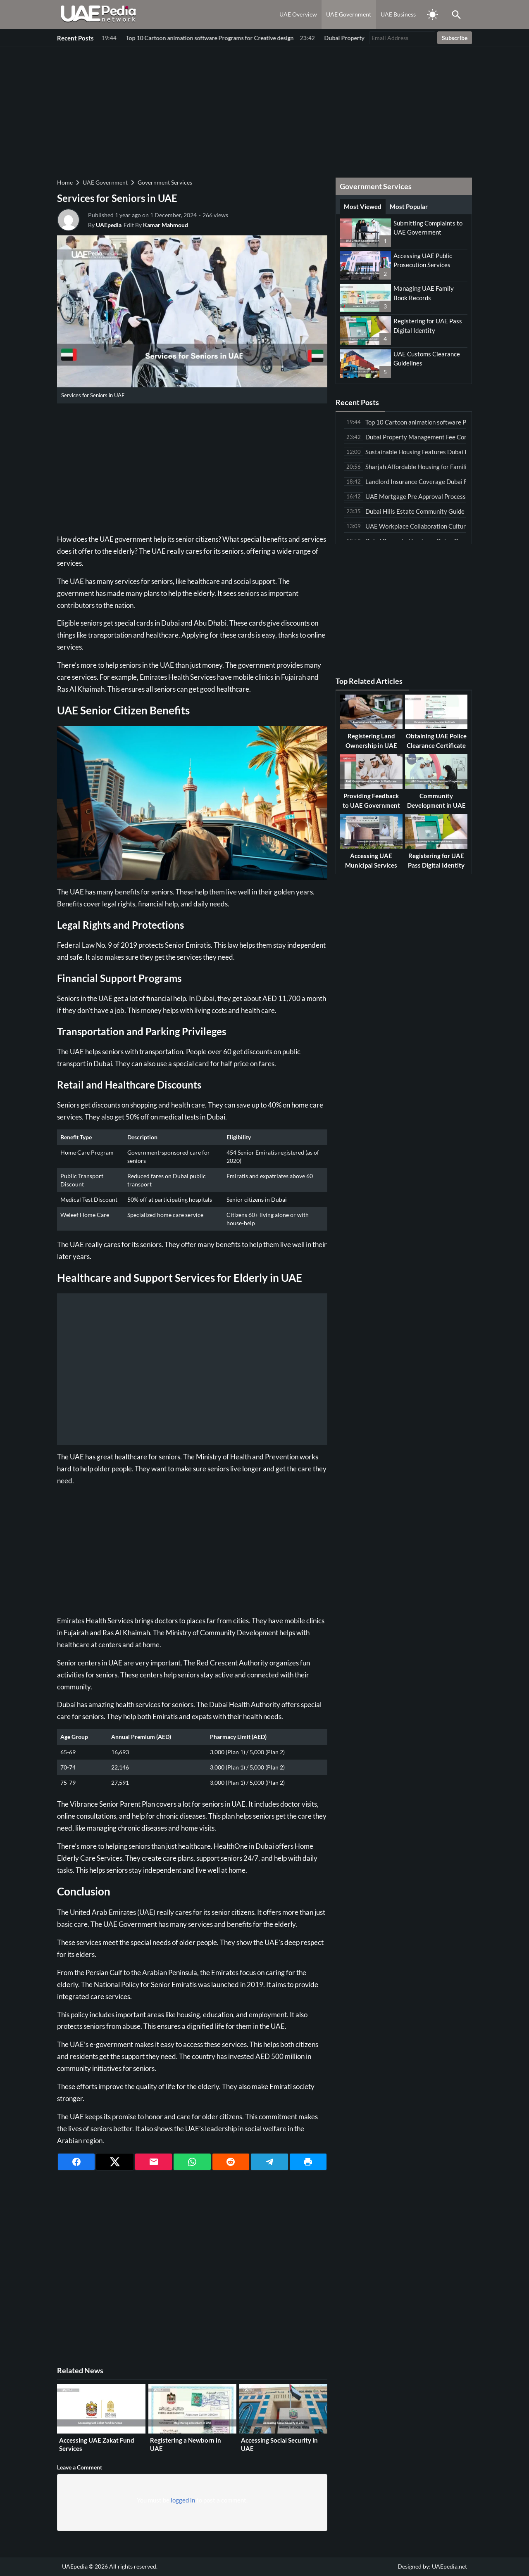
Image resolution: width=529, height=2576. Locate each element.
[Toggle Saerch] (456, 14)
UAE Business (398, 14)
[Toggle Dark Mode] (432, 14)
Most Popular (409, 206)
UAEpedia (109, 224)
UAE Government (348, 14)
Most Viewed (362, 206)
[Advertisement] (264, 111)
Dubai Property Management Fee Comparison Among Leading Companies (199, 37)
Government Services (165, 182)
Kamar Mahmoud (165, 224)
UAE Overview (298, 14)
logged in (183, 2500)
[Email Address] (402, 37)
